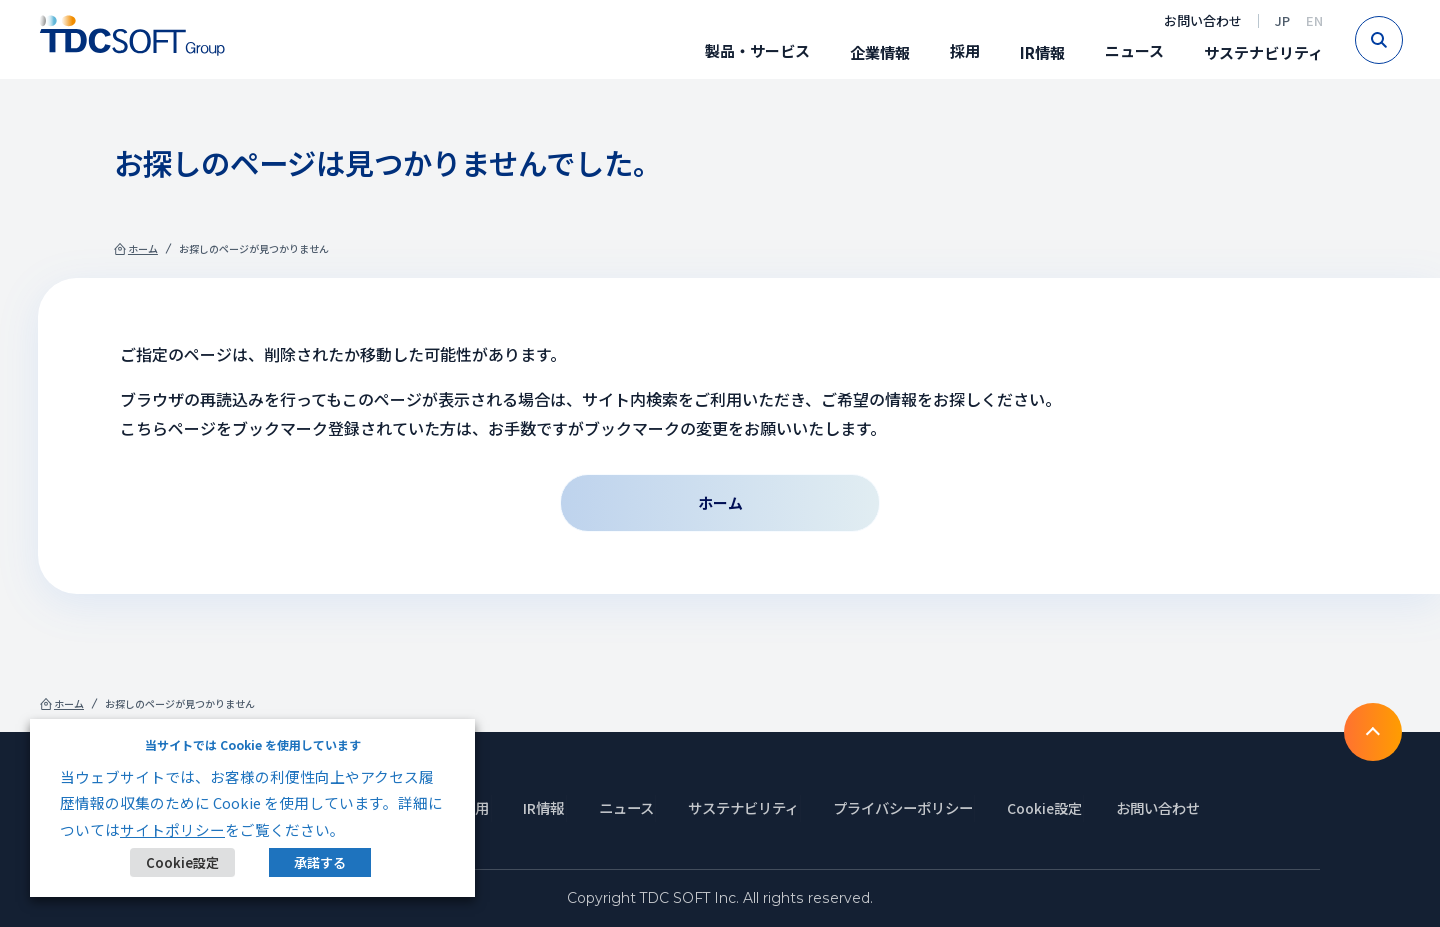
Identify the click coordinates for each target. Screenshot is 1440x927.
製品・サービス (754, 50)
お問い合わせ (1200, 20)
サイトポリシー (172, 829)
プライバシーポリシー (910, 807)
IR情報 (1039, 52)
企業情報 (877, 52)
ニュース (1131, 50)
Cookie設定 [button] (182, 862)
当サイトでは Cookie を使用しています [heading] (253, 744)
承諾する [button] (319, 862)
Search (1399, 40)
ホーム (149, 252)
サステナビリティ (1260, 52)
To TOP (1370, 730)
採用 (962, 50)
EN (1311, 20)
